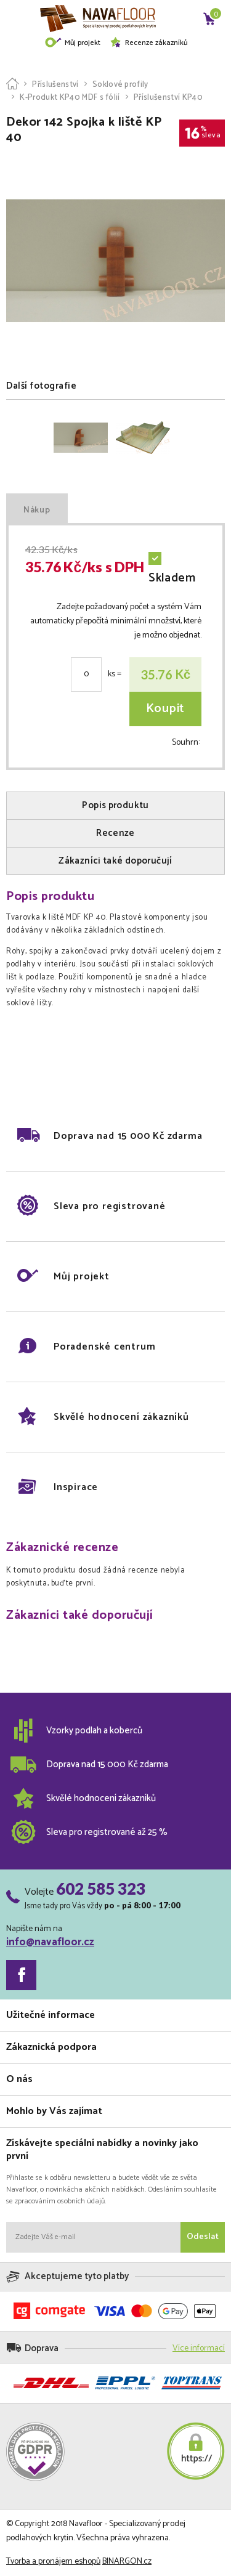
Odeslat (203, 2237)
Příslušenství (55, 84)
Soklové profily (120, 84)
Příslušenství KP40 (168, 97)
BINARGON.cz (127, 2561)
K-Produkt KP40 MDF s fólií (70, 97)
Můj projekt (72, 43)
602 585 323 (100, 1888)
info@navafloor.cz (50, 1942)
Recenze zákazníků (148, 43)
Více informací (198, 2348)
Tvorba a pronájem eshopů (53, 2561)
